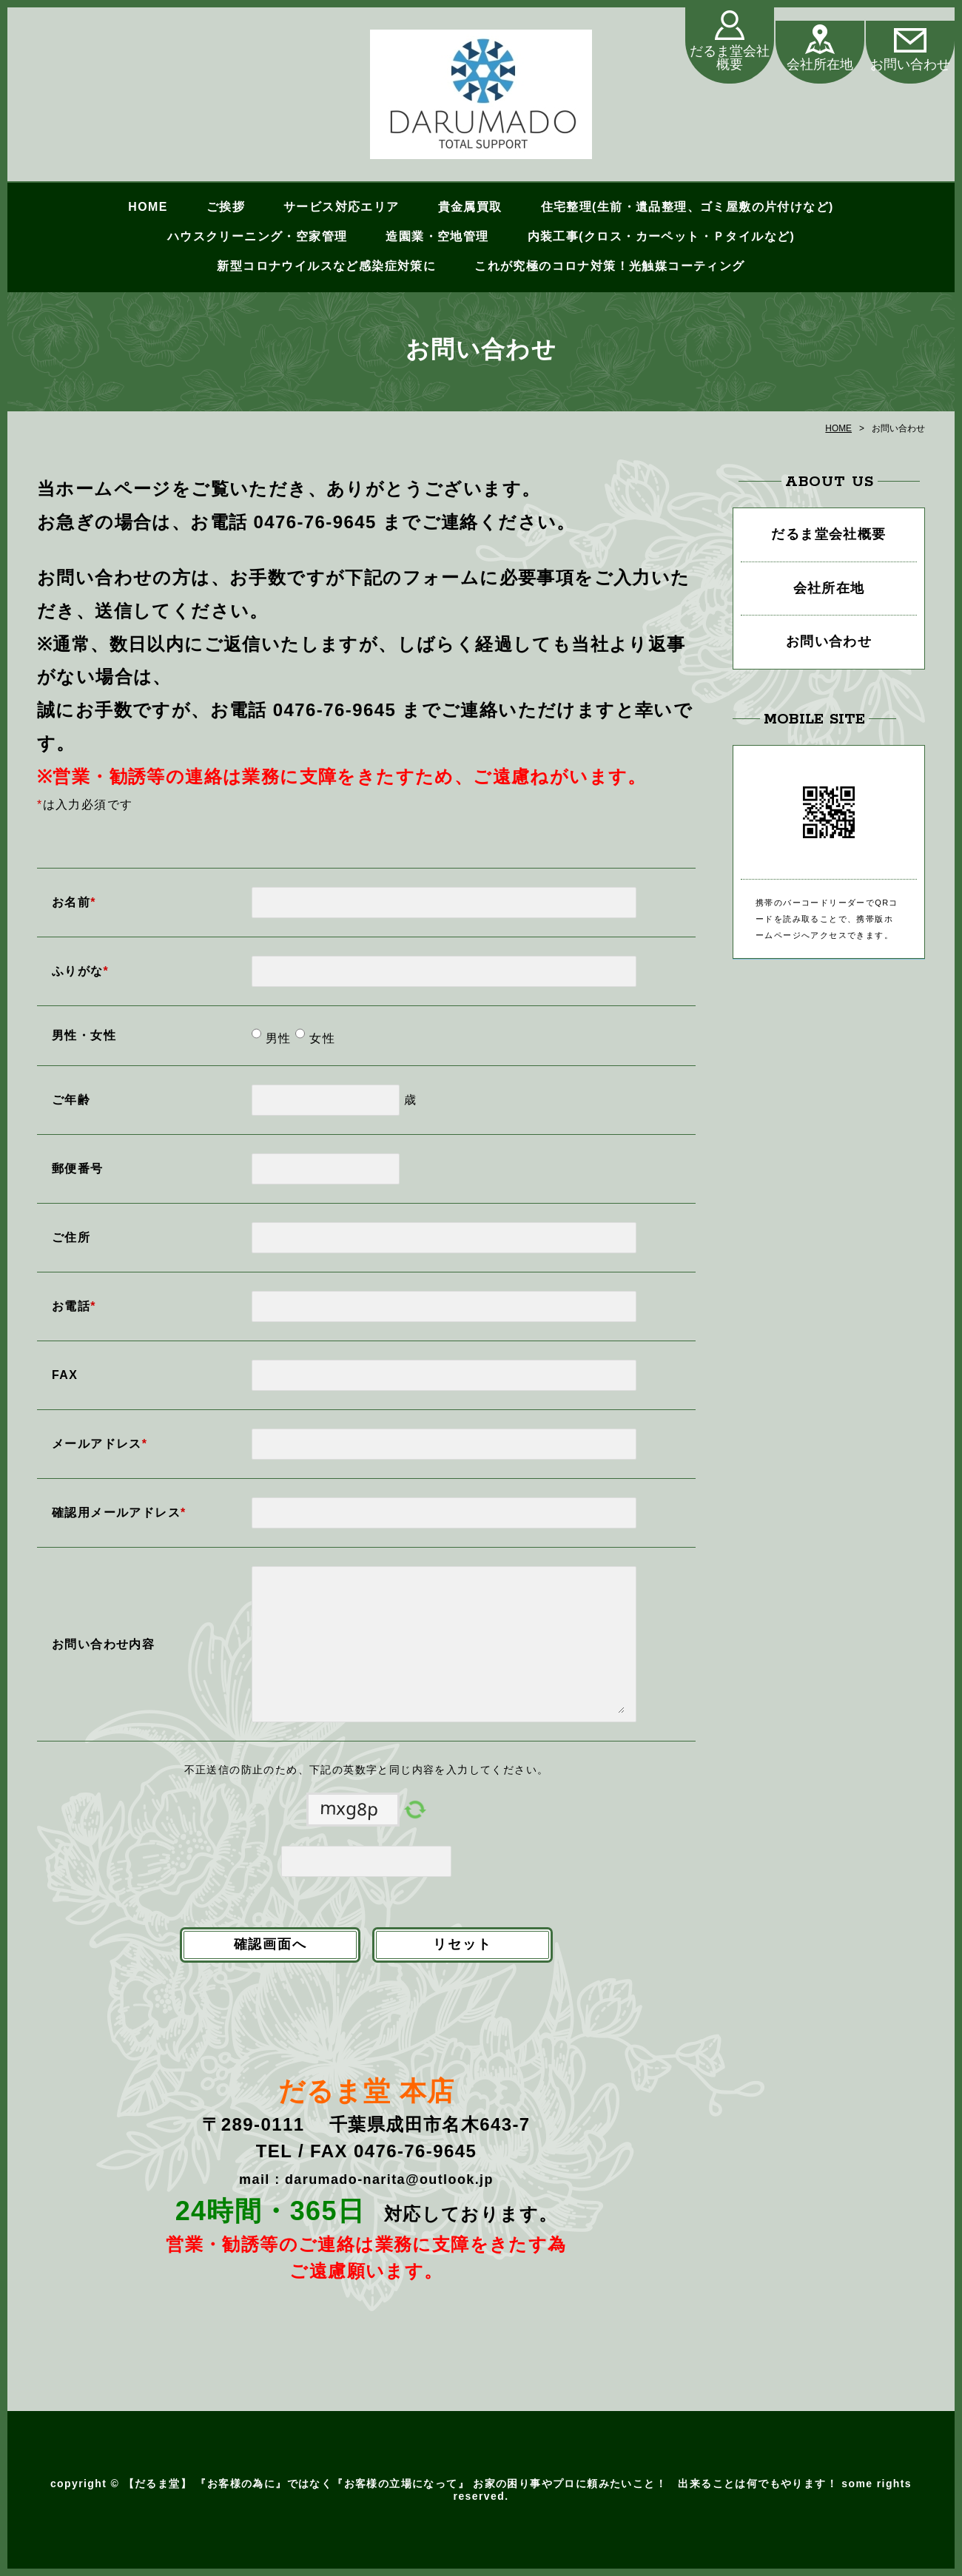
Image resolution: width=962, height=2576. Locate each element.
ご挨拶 (225, 206)
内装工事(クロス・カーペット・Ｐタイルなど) (661, 236)
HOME (147, 206)
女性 (320, 1038)
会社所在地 (820, 65)
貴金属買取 (470, 206)
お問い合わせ (910, 65)
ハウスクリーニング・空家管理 (257, 236)
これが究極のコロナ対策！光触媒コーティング (609, 266)
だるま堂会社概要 (730, 58)
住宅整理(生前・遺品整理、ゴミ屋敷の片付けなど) (687, 206)
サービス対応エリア (341, 206)
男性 (276, 1038)
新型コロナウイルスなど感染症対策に (326, 266)
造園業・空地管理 (437, 236)
